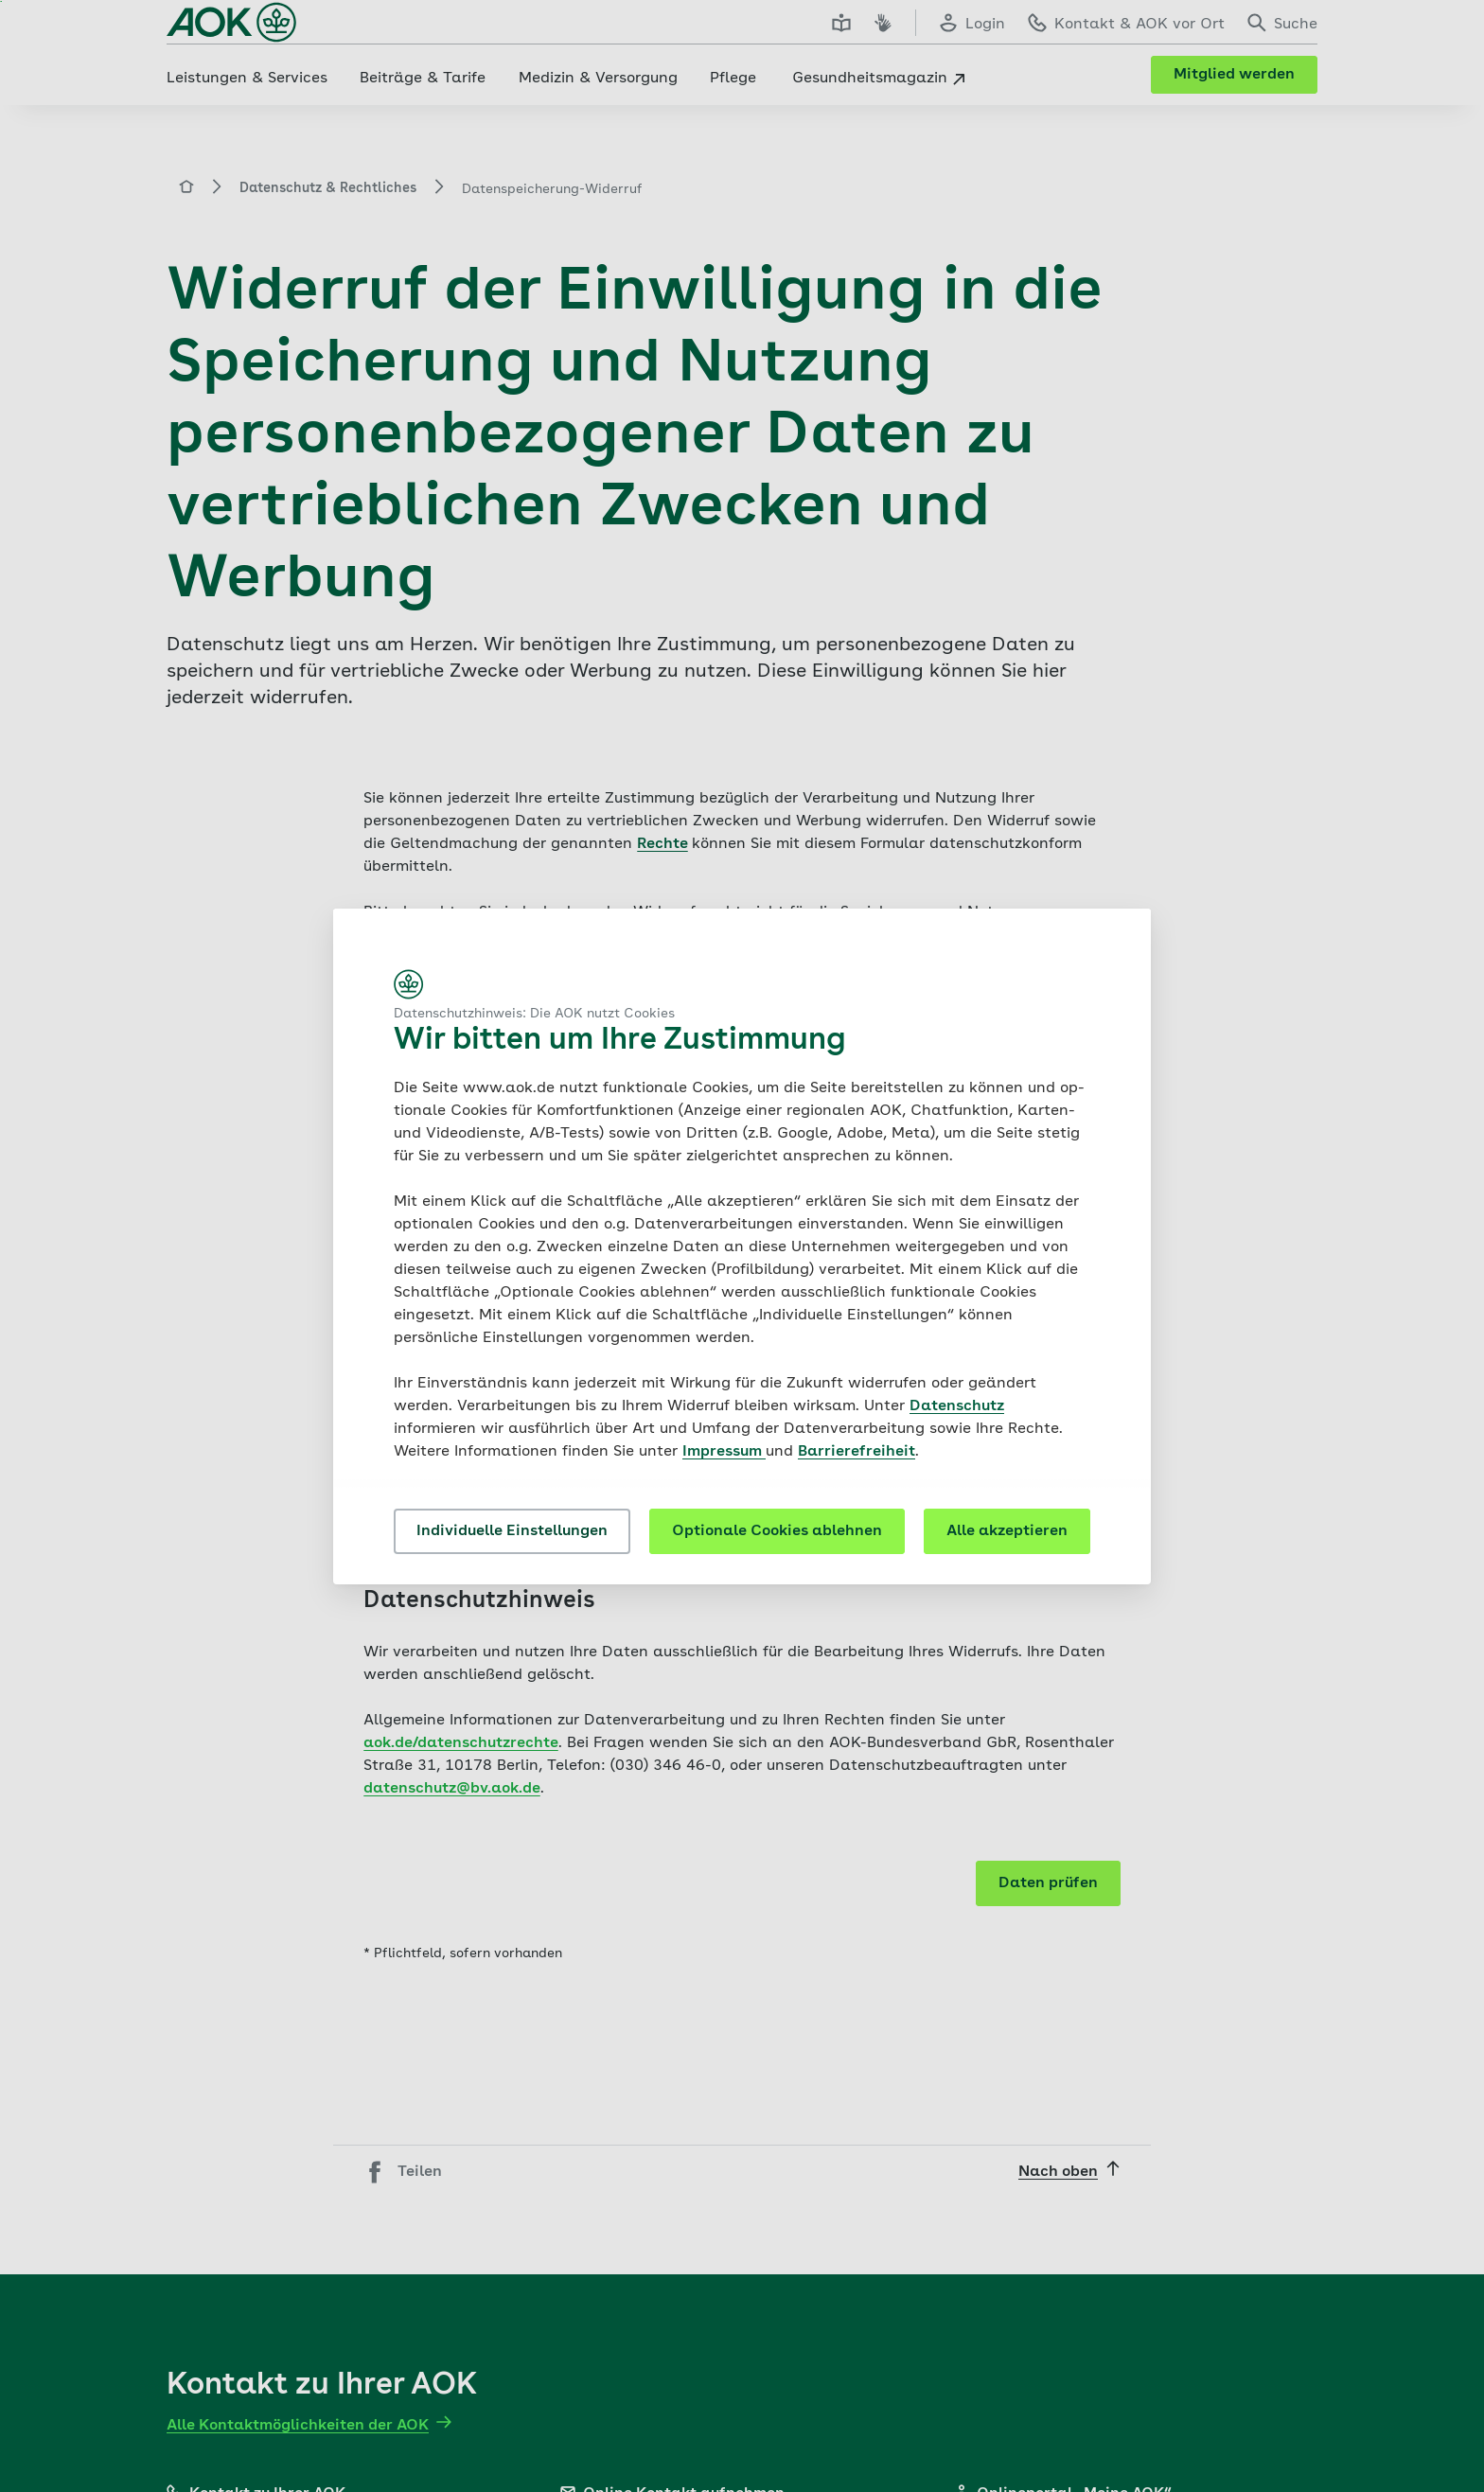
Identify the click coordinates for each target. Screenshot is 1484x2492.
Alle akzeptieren (1007, 1531)
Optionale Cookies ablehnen (777, 1531)
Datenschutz (957, 1406)
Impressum (724, 1451)
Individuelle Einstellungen (512, 1531)
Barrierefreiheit (856, 1451)
